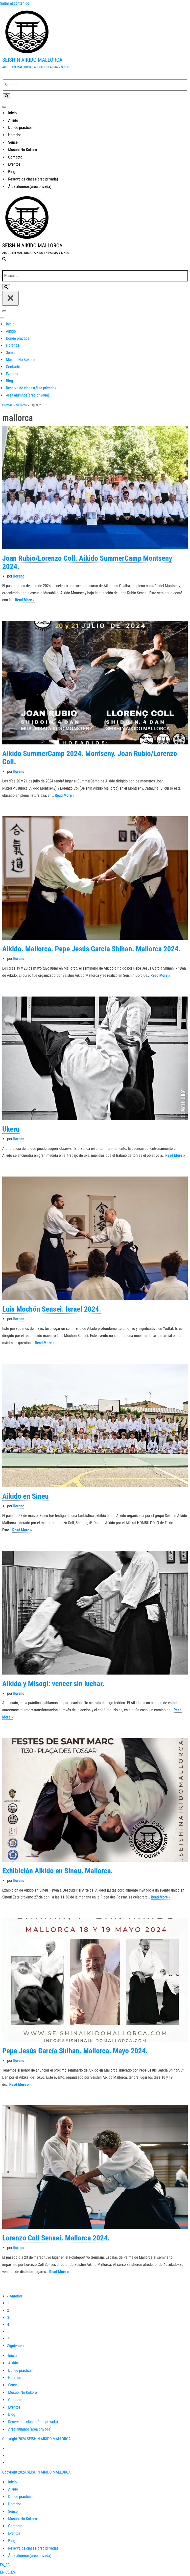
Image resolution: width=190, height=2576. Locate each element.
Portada (7, 405)
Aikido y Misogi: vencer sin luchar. (53, 1683)
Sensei (13, 142)
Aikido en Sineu (25, 1496)
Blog (11, 171)
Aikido (13, 120)
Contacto (15, 157)
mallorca (21, 405)
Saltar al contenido (14, 3)
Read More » (24, 600)
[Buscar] (95, 85)
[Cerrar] (10, 298)
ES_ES (5, 2565)
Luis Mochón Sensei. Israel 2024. (51, 1309)
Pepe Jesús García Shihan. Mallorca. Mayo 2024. (75, 2050)
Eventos (14, 164)
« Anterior (14, 2296)
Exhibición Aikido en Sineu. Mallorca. (57, 1870)
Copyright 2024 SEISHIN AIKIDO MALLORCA (36, 2438)
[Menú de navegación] (4, 107)
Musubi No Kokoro (22, 149)
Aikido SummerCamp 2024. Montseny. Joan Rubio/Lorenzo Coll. (89, 757)
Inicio (12, 113)
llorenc (18, 576)
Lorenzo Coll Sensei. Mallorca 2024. (56, 2238)
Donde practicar (20, 127)
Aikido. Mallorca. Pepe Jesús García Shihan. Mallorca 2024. (91, 948)
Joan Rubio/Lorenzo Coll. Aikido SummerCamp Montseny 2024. (87, 562)
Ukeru (11, 1129)
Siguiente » (15, 2345)
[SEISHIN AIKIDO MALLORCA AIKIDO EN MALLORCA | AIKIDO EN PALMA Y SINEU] (95, 39)
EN (2, 2572)
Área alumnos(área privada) (29, 186)
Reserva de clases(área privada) (33, 179)
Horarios (15, 135)
